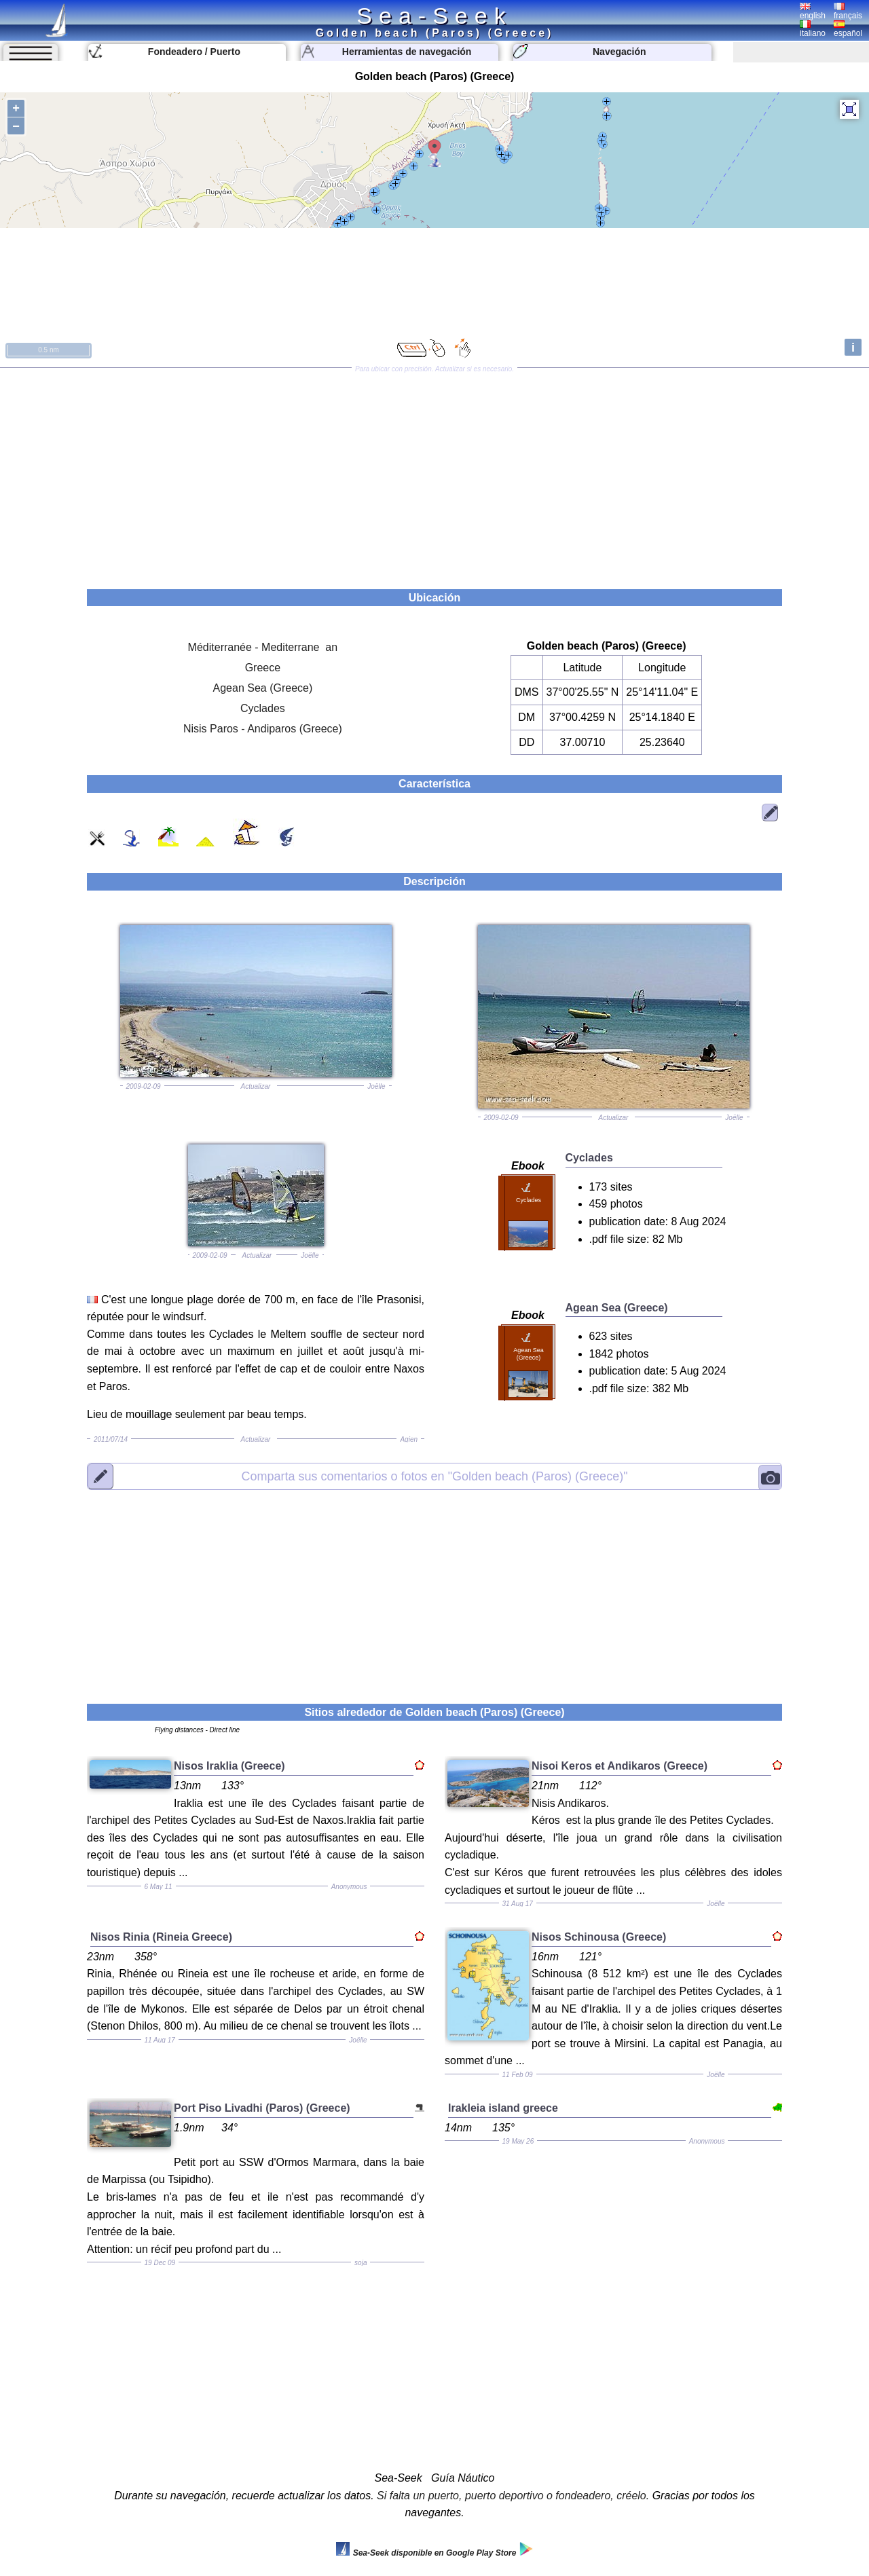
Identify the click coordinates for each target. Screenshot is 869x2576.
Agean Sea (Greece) (263, 688)
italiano (813, 29)
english (813, 11)
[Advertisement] (434, 474)
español (848, 29)
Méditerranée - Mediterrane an (263, 647)
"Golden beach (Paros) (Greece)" (434, 1475)
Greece (262, 667)
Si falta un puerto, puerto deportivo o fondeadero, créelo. (513, 2495)
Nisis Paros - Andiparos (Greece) (262, 728)
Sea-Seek (434, 16)
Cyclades (262, 708)
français (848, 11)
